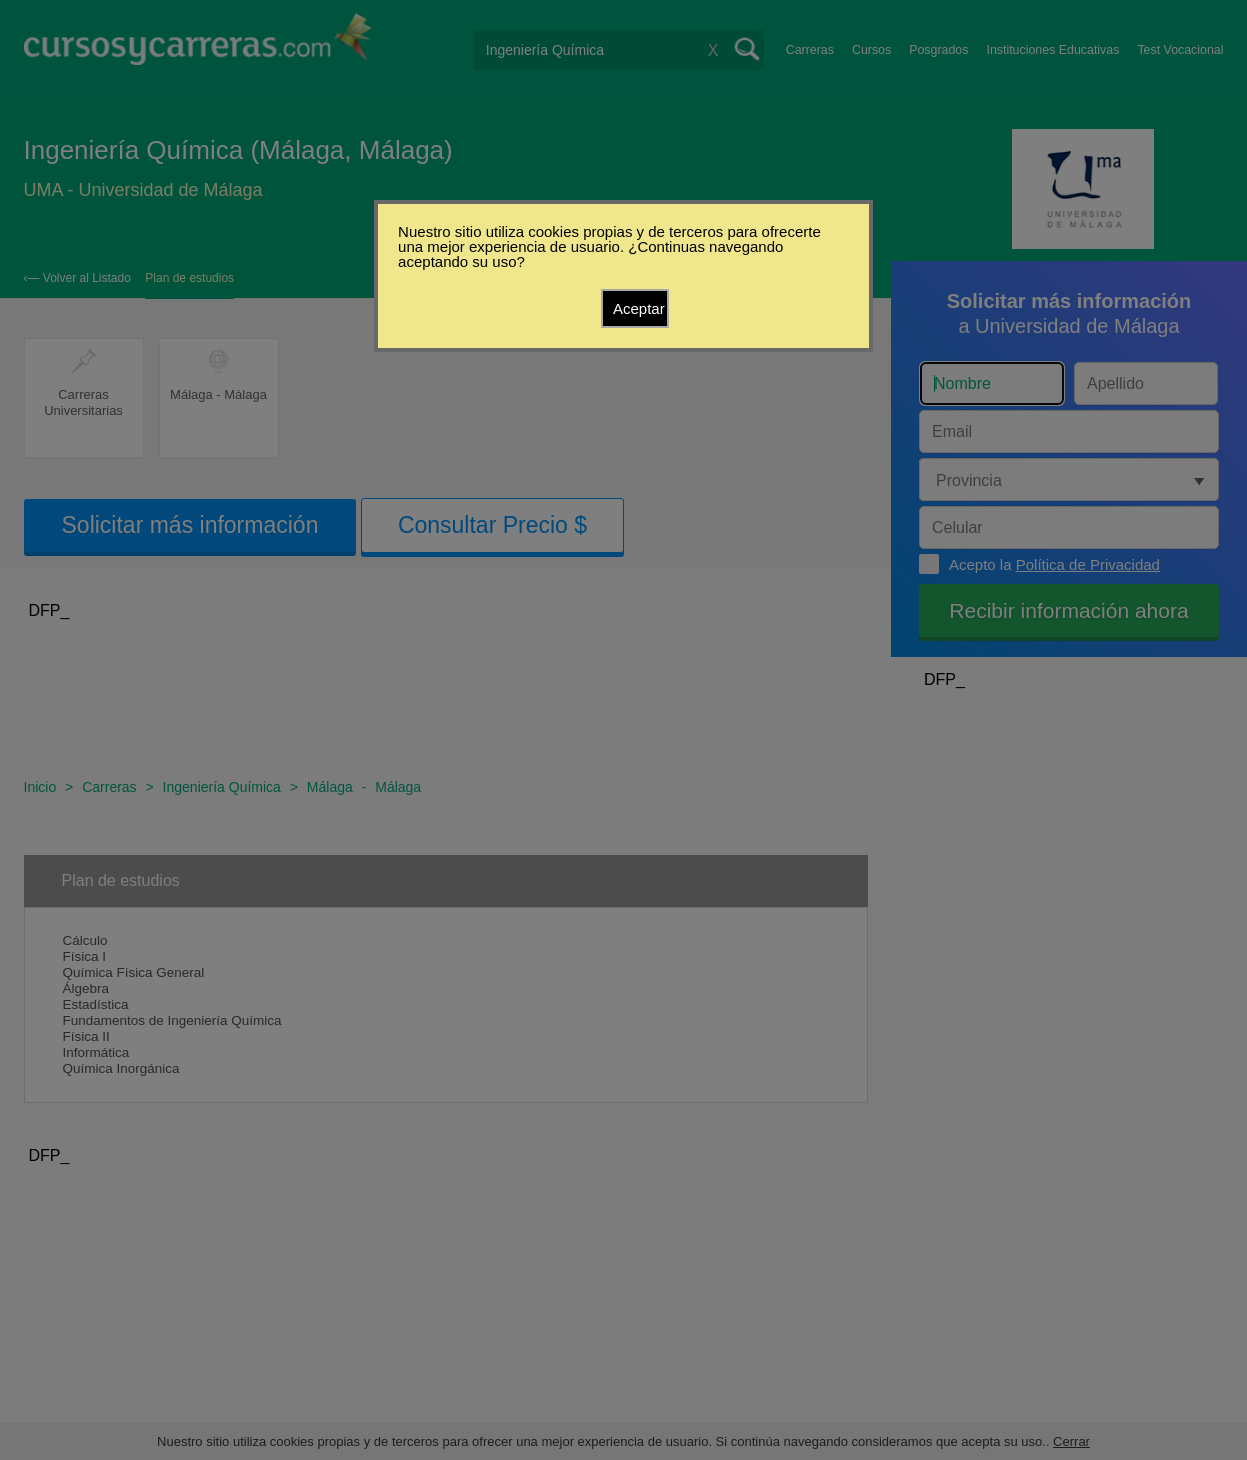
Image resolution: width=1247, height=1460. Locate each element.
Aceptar (639, 308)
